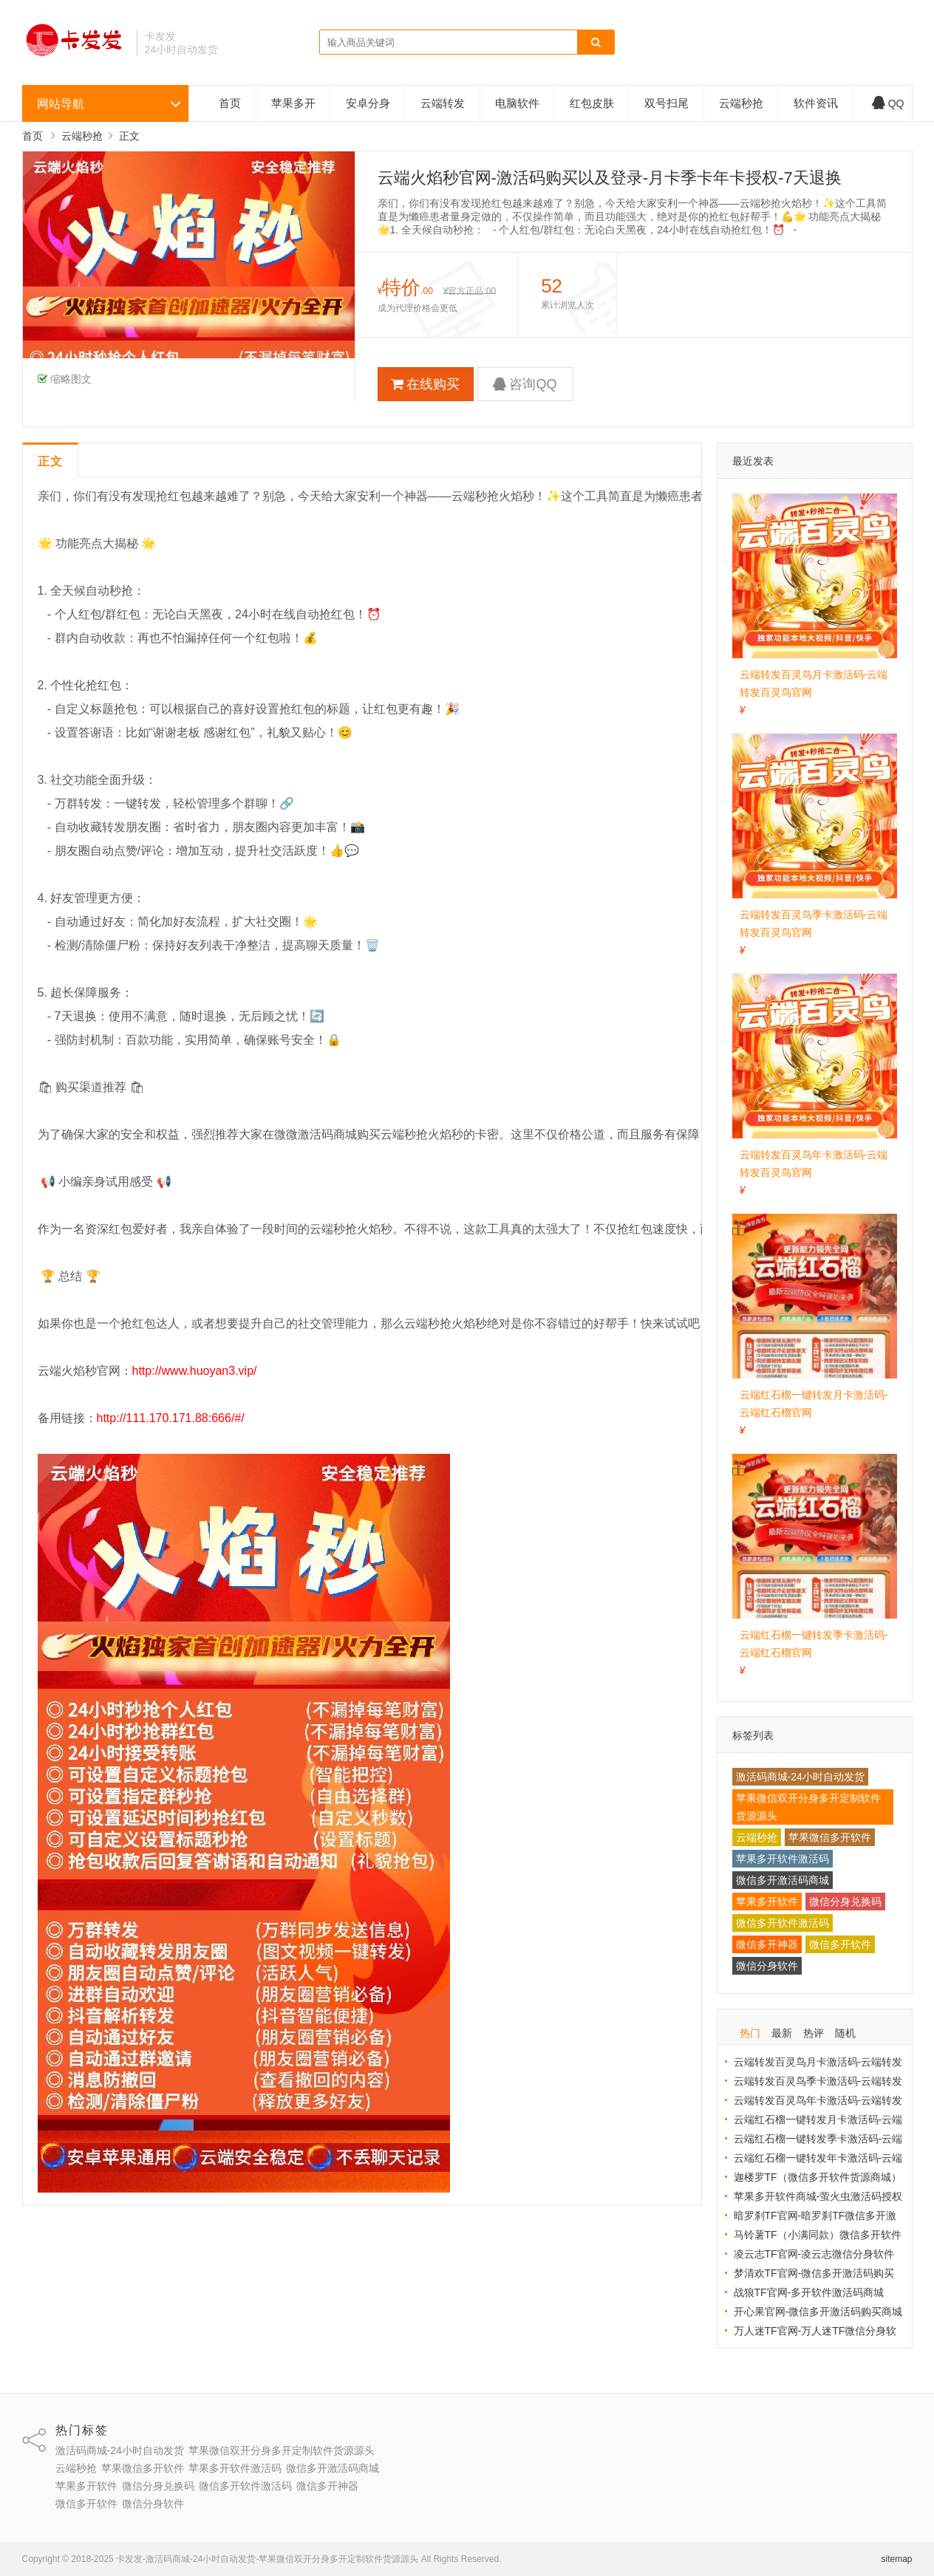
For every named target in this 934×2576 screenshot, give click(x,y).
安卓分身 (368, 103)
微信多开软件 (840, 1944)
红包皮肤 (592, 103)
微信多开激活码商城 (782, 1880)
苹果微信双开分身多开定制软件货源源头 (808, 1807)
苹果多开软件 (767, 1901)
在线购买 (425, 384)
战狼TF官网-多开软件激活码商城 (809, 2292)
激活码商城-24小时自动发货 (800, 1777)
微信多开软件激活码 (782, 1923)
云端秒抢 (741, 103)
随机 (845, 2033)
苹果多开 (293, 103)
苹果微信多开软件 (829, 1837)
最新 (781, 2033)
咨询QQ (524, 384)
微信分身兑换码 (845, 1901)
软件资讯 (816, 103)
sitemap (896, 2559)
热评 (813, 2033)
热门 (750, 2033)
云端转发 (442, 103)
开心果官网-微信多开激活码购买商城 (818, 2311)
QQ (888, 103)
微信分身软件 (767, 1966)
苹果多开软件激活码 (782, 1859)
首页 (230, 103)
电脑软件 (517, 103)
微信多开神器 (767, 1944)
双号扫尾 (666, 103)
